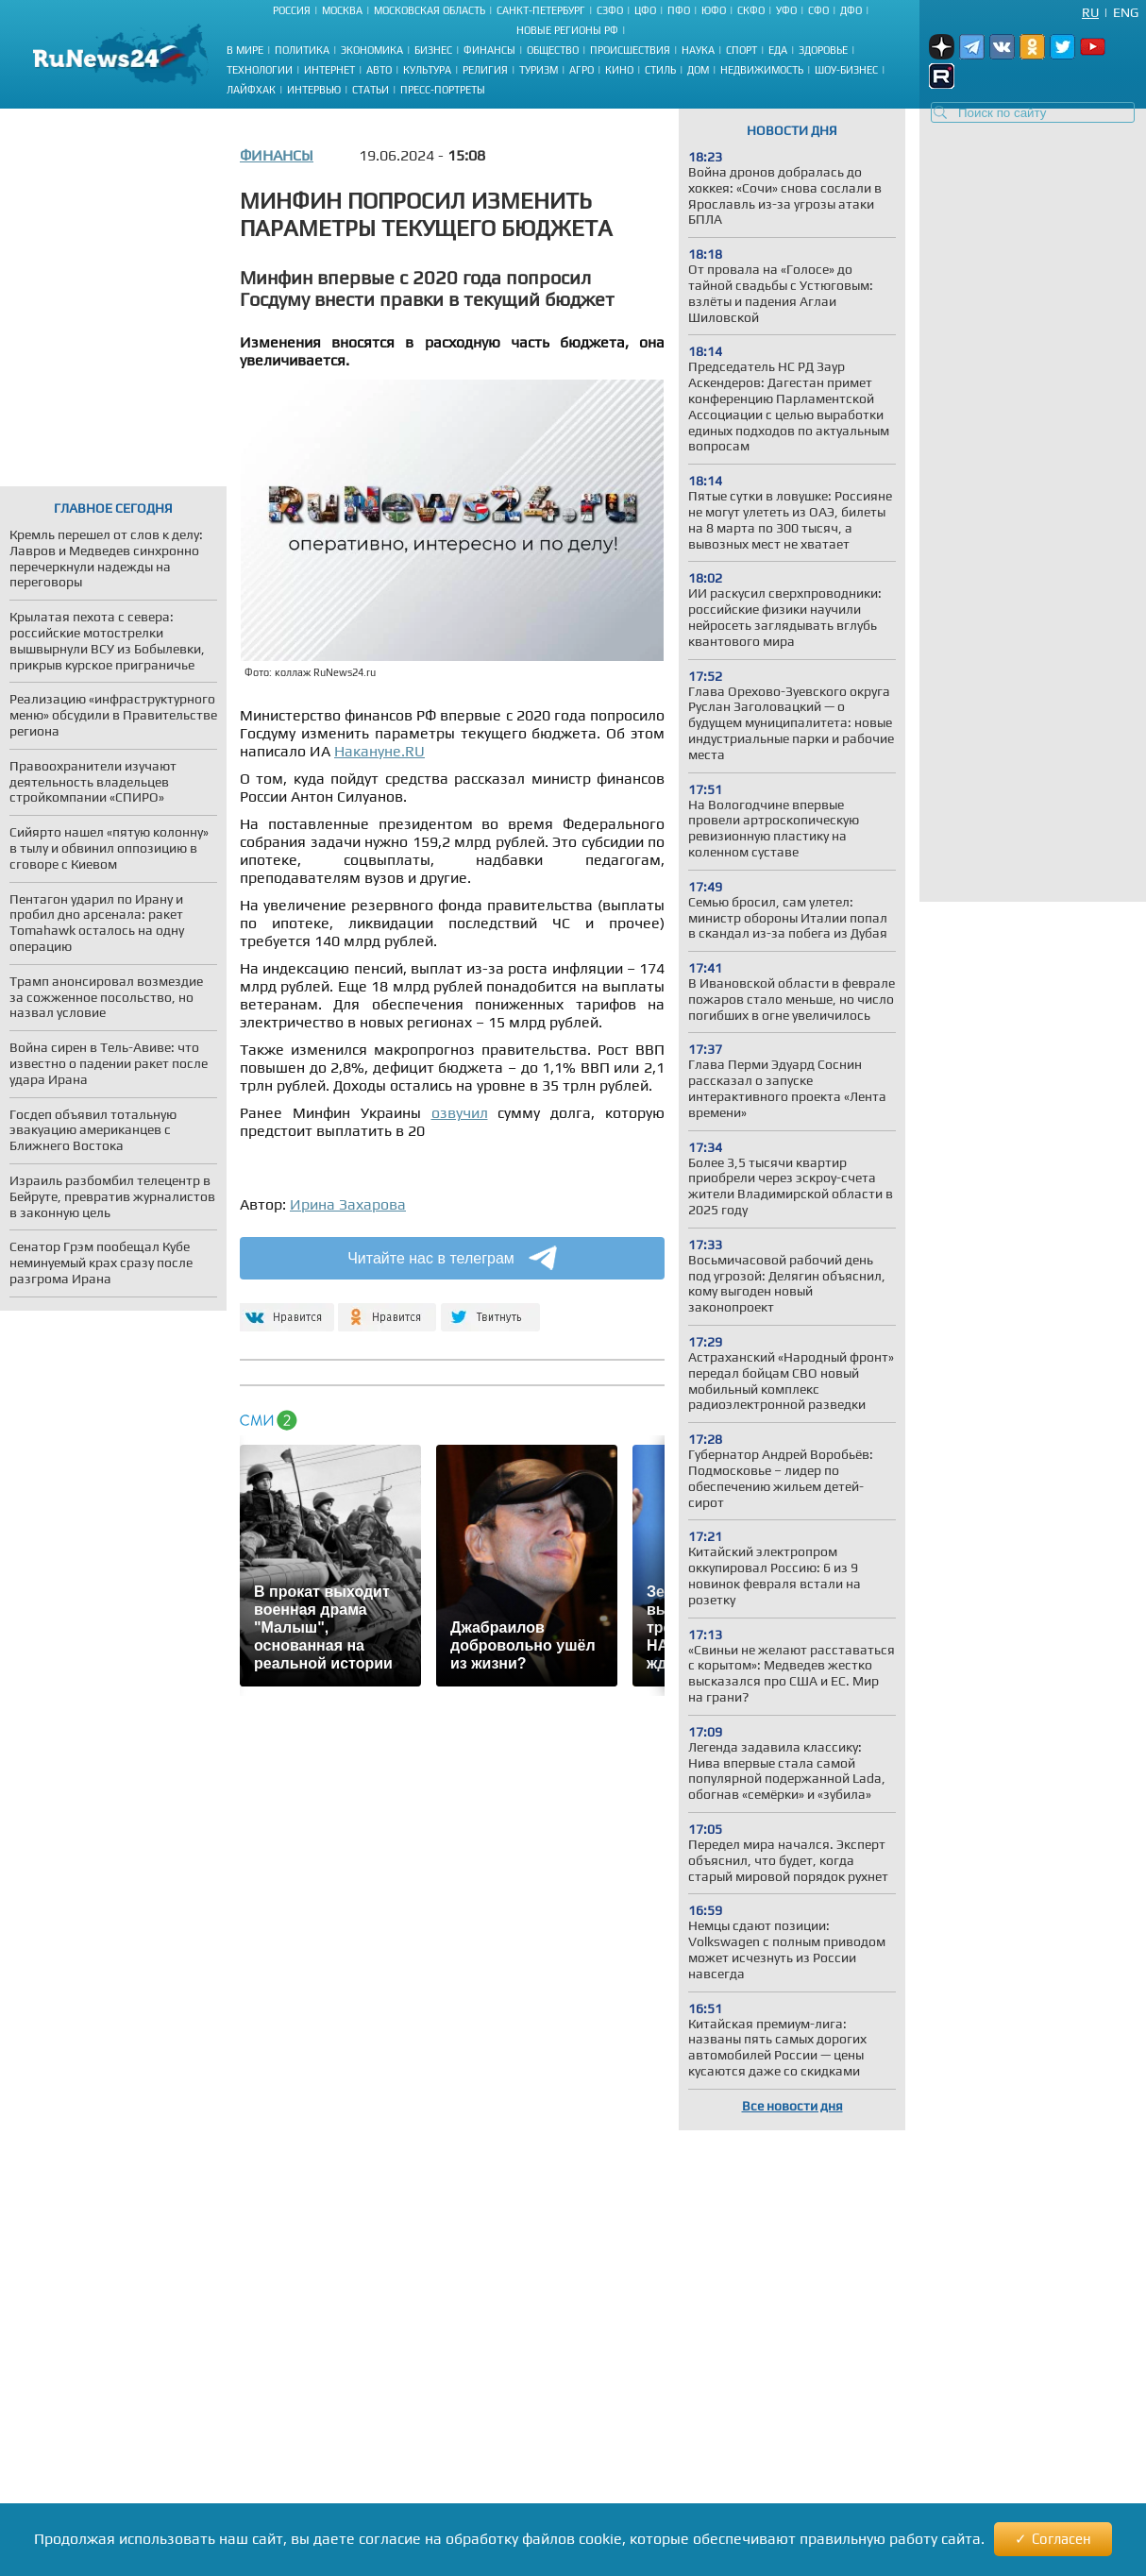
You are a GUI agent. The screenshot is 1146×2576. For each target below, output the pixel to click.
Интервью (314, 89)
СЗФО (610, 10)
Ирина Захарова (348, 1204)
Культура (427, 70)
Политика (302, 50)
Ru (1090, 12)
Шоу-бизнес (846, 70)
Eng (1125, 12)
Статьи (370, 89)
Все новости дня (792, 2105)
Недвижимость (761, 70)
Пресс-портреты (442, 89)
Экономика (372, 50)
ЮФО (713, 10)
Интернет (329, 70)
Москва (342, 10)
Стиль (660, 70)
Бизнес (433, 50)
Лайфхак (251, 89)
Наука (698, 50)
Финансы (489, 50)
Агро (581, 70)
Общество (553, 50)
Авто (379, 70)
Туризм (538, 70)
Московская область (429, 10)
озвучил (459, 1113)
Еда (777, 50)
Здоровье (823, 50)
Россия (292, 10)
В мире (245, 50)
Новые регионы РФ (567, 30)
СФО (818, 10)
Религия (485, 70)
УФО (786, 10)
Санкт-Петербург (541, 10)
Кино (619, 70)
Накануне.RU (379, 751)
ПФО (678, 10)
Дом (698, 70)
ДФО (851, 10)
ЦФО (645, 10)
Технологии (260, 70)
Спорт (741, 50)
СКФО (751, 10)
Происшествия (630, 50)
